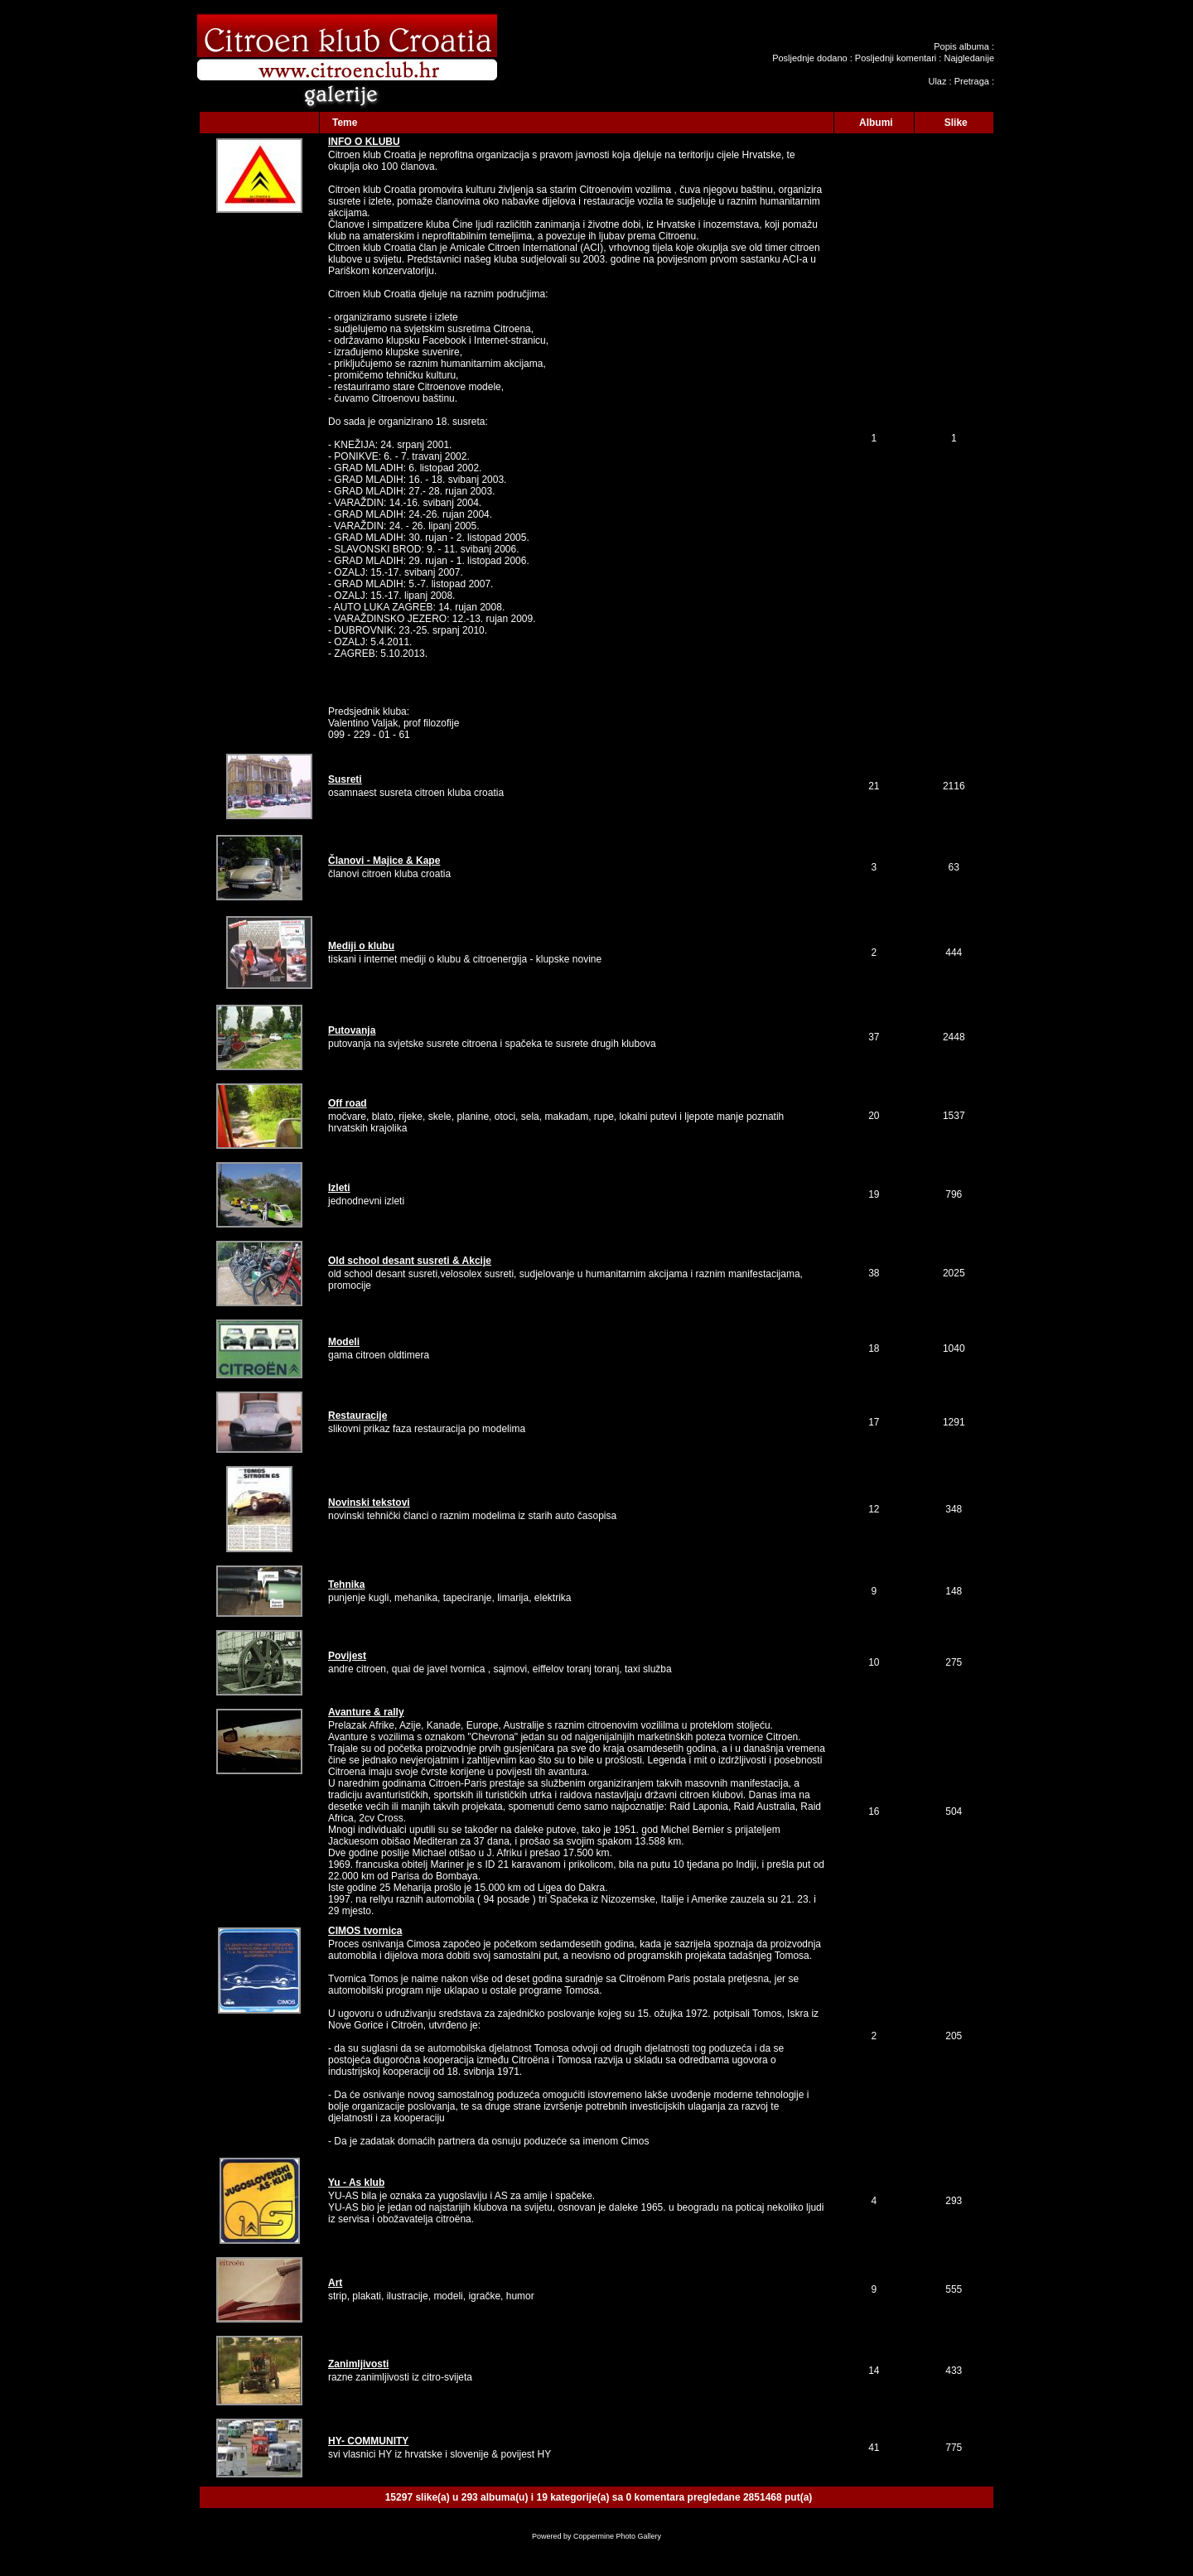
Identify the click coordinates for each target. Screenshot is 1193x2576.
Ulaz (937, 81)
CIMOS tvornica (365, 1931)
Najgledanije (969, 58)
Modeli (344, 1342)
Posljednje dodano (810, 58)
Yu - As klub (356, 2182)
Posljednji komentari (895, 58)
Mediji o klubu (361, 946)
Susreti (345, 779)
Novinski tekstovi (369, 1502)
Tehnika (346, 1584)
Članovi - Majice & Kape (384, 860)
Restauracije (357, 1415)
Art (335, 2283)
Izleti (339, 1188)
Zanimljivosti (358, 2364)
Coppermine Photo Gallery (617, 2536)
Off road (347, 1103)
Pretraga (971, 81)
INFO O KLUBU (364, 141)
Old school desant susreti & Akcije (409, 1260)
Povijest (347, 1656)
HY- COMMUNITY (368, 2441)
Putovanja (351, 1030)
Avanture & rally (366, 1712)
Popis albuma (961, 46)
